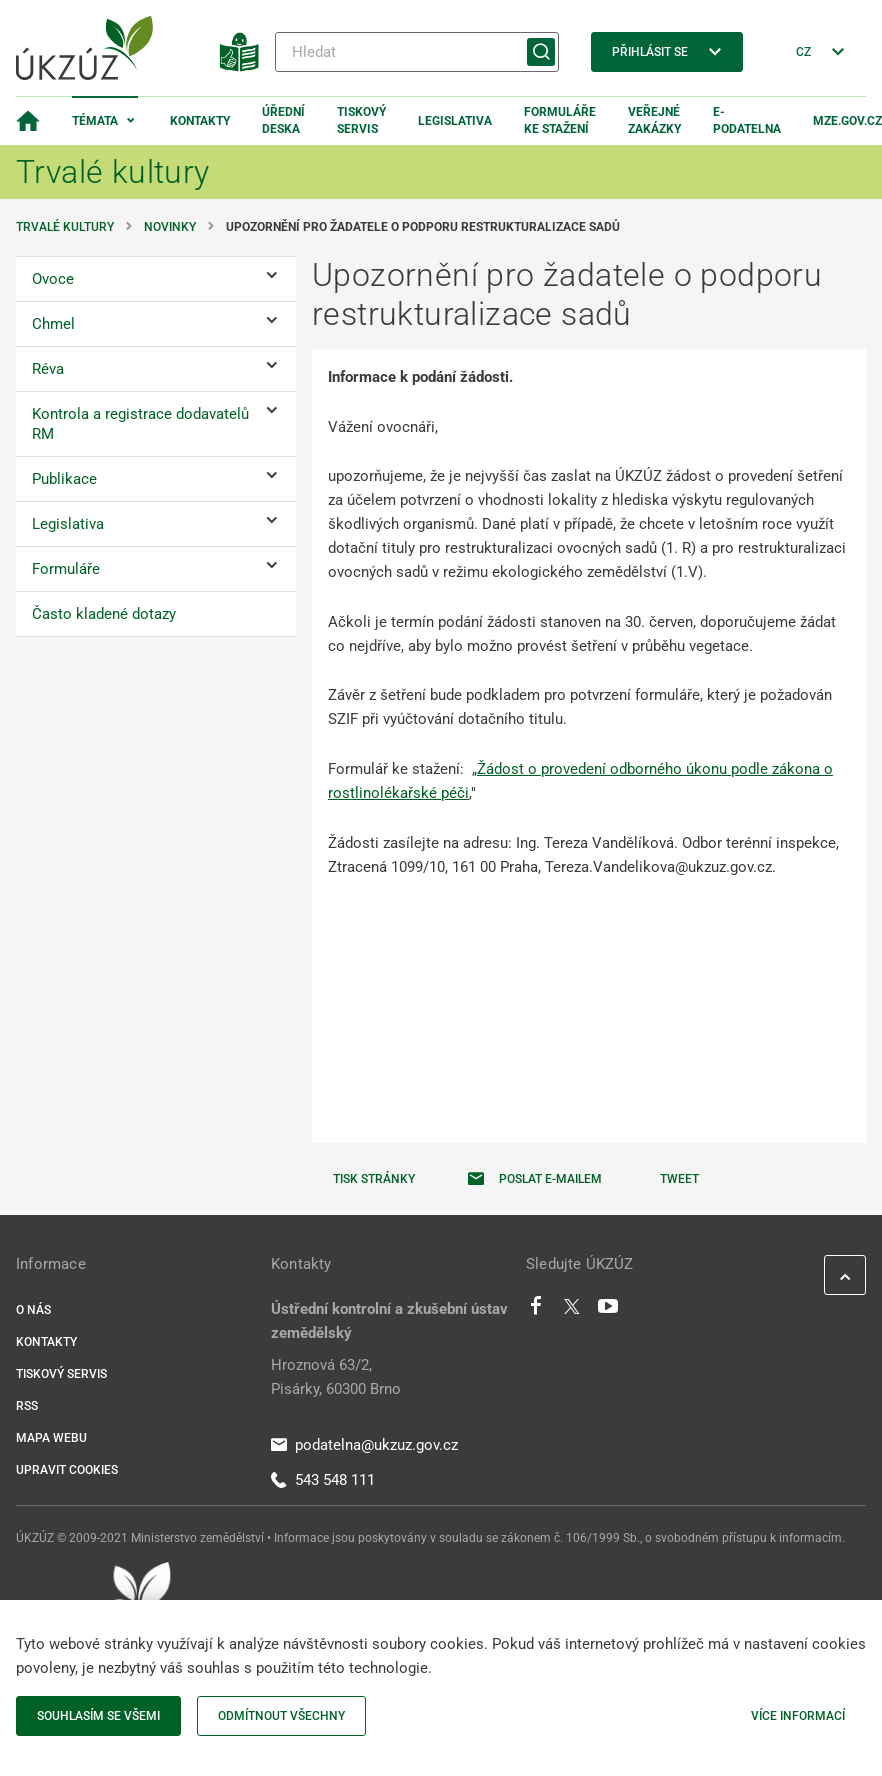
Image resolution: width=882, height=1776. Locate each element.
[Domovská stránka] (28, 121)
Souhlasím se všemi (98, 1716)
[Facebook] (536, 1311)
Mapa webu (51, 1438)
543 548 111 (323, 1480)
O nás (33, 1310)
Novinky (170, 227)
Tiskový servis (361, 120)
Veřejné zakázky (654, 120)
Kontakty (200, 121)
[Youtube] (608, 1311)
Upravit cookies (67, 1470)
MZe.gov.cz (847, 121)
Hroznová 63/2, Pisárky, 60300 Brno (336, 1377)
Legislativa (455, 121)
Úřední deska (283, 120)
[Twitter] (572, 1311)
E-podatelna (747, 120)
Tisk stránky (374, 1179)
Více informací (798, 1716)
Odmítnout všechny (281, 1716)
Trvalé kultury (65, 227)
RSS (27, 1406)
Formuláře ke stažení (560, 120)
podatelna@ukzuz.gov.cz (364, 1445)
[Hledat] (417, 52)
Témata (95, 121)
